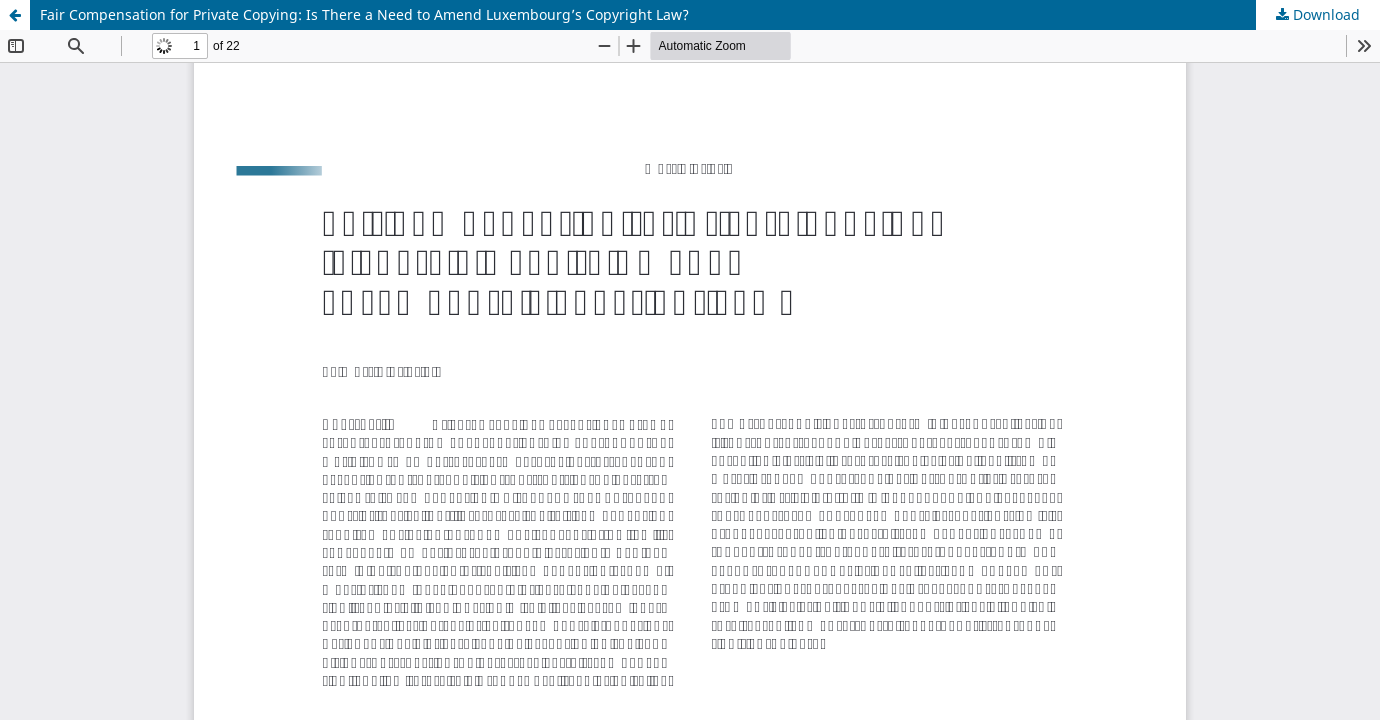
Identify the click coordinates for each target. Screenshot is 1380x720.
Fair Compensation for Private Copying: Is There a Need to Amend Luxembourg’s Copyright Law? (364, 14)
